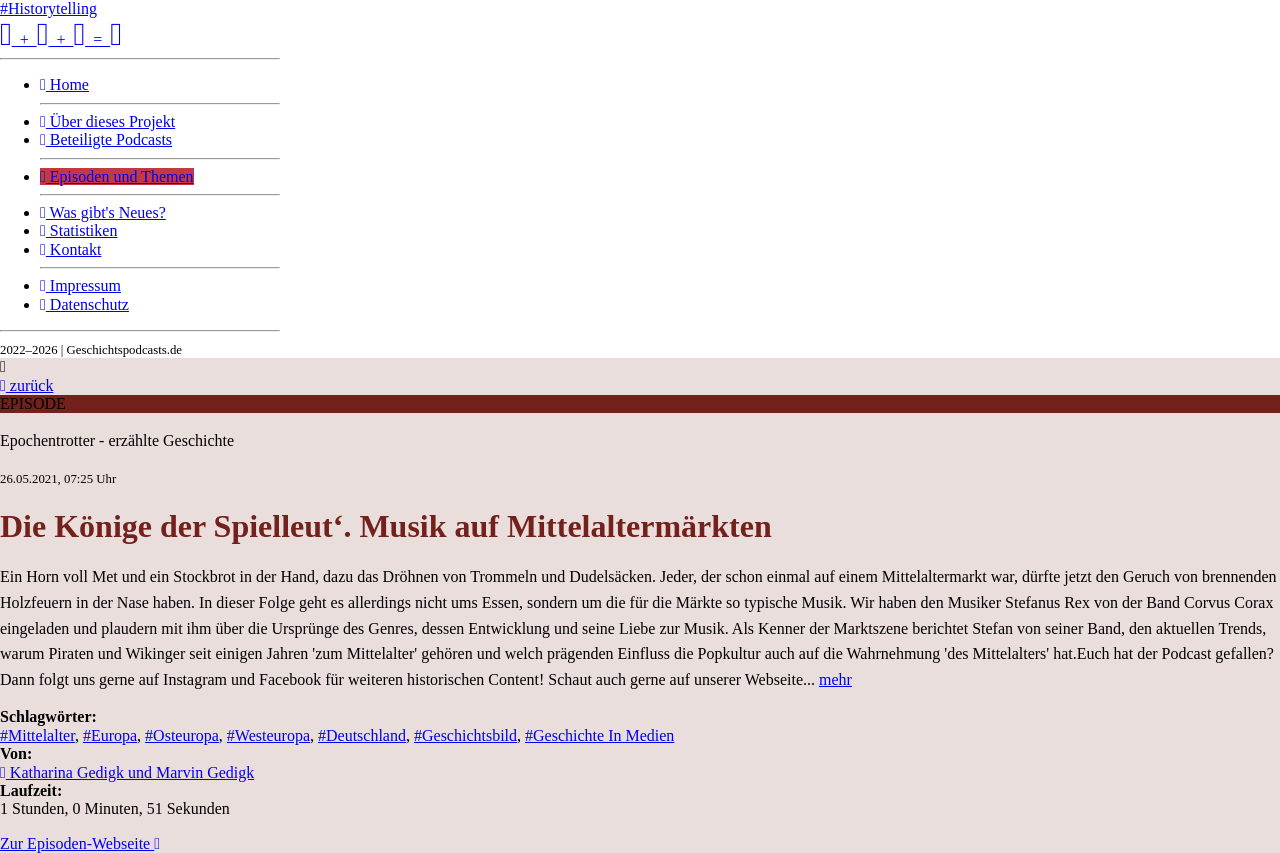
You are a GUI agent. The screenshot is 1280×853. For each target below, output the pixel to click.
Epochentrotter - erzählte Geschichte (117, 440)
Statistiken (78, 230)
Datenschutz (84, 304)
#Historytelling (48, 8)
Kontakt (70, 249)
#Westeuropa (268, 735)
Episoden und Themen (117, 176)
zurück (26, 385)
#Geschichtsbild (465, 735)
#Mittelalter (37, 735)
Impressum (80, 285)
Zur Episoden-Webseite (80, 843)
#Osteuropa (182, 735)
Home (64, 84)
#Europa (110, 735)
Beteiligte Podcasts (106, 139)
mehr (835, 679)
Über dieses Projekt (107, 121)
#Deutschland (362, 735)
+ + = (61, 39)
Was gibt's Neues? (103, 212)
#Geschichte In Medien (599, 735)
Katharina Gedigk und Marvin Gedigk (127, 772)
